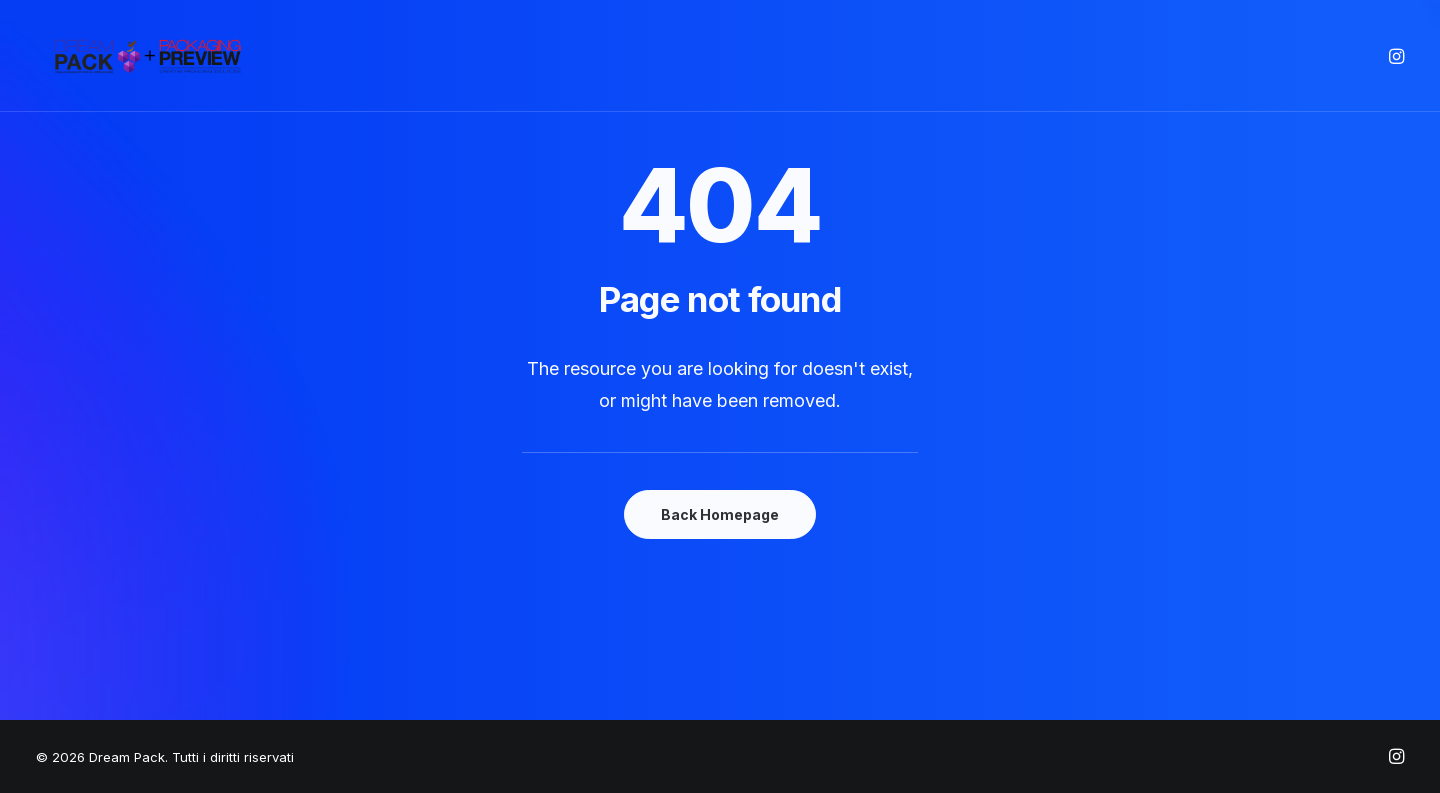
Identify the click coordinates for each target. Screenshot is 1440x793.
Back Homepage (720, 514)
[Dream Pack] (149, 56)
